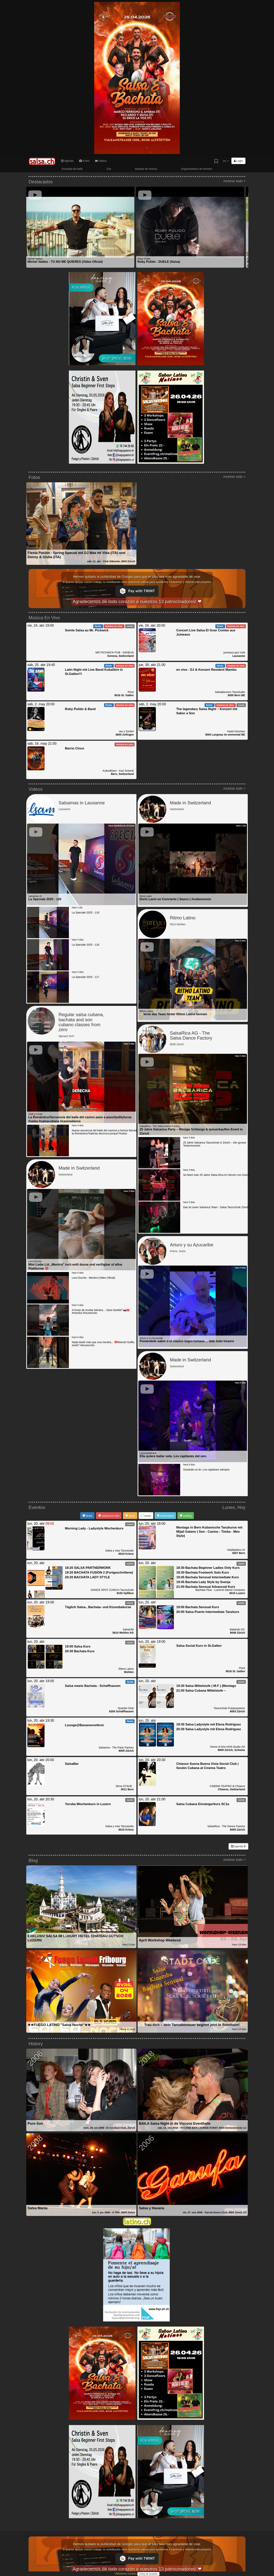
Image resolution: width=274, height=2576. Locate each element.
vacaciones (165, 1515)
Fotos (84, 160)
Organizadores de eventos (196, 168)
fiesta (87, 1515)
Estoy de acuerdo (148, 2574)
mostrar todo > (234, 181)
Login (238, 160)
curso (146, 1515)
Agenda (67, 160)
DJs (109, 168)
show (130, 1515)
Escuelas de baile (72, 168)
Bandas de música (146, 168)
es (226, 160)
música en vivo (108, 1515)
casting (185, 1515)
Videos (101, 160)
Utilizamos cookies (126, 2573)
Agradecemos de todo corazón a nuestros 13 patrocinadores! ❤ (137, 601)
